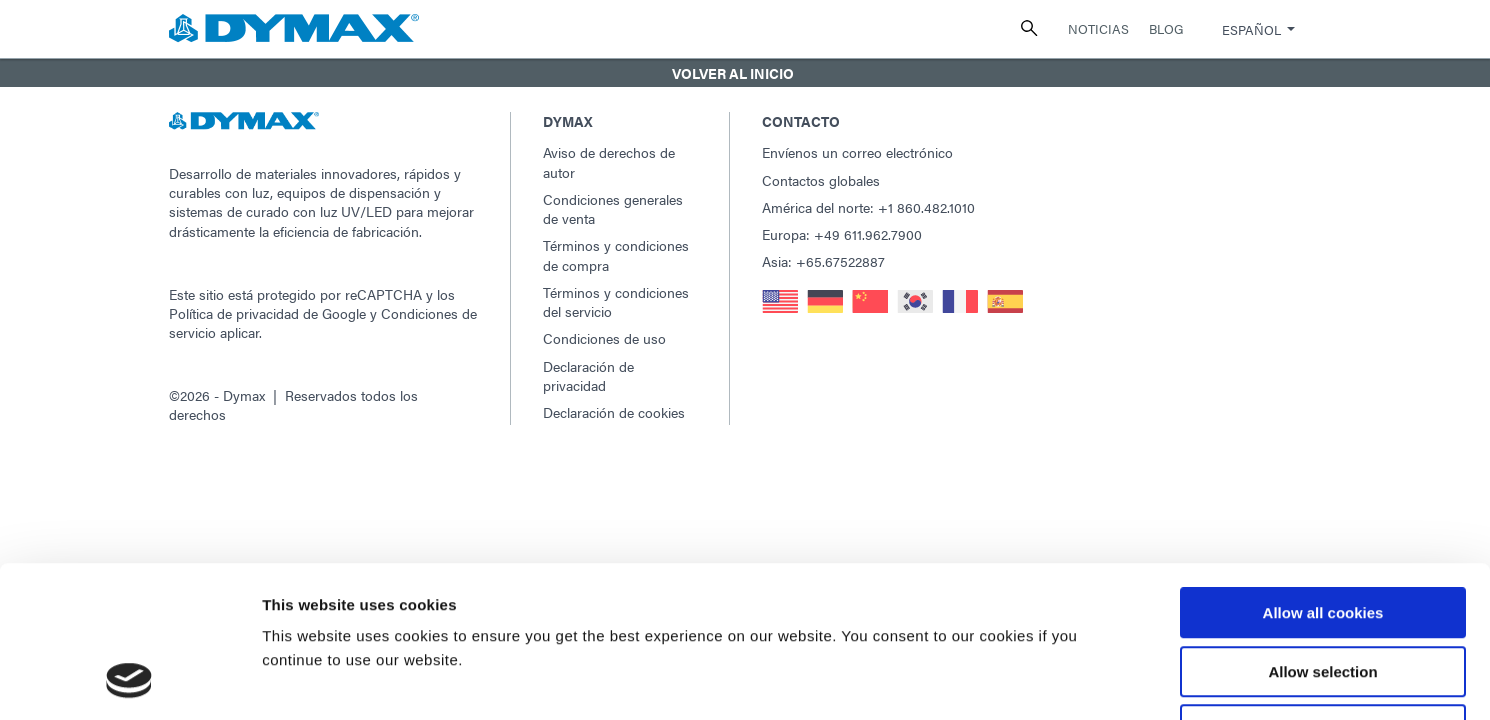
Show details (1049, 680)
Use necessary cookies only (1323, 592)
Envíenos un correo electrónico (857, 152)
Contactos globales (821, 180)
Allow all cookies (1323, 475)
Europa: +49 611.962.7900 (842, 234)
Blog (1166, 28)
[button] (745, 73)
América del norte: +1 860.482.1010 (868, 207)
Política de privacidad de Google (267, 313)
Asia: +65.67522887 (823, 261)
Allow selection (1322, 534)
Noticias (1098, 28)
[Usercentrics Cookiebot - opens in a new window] (129, 681)
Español (1251, 29)
